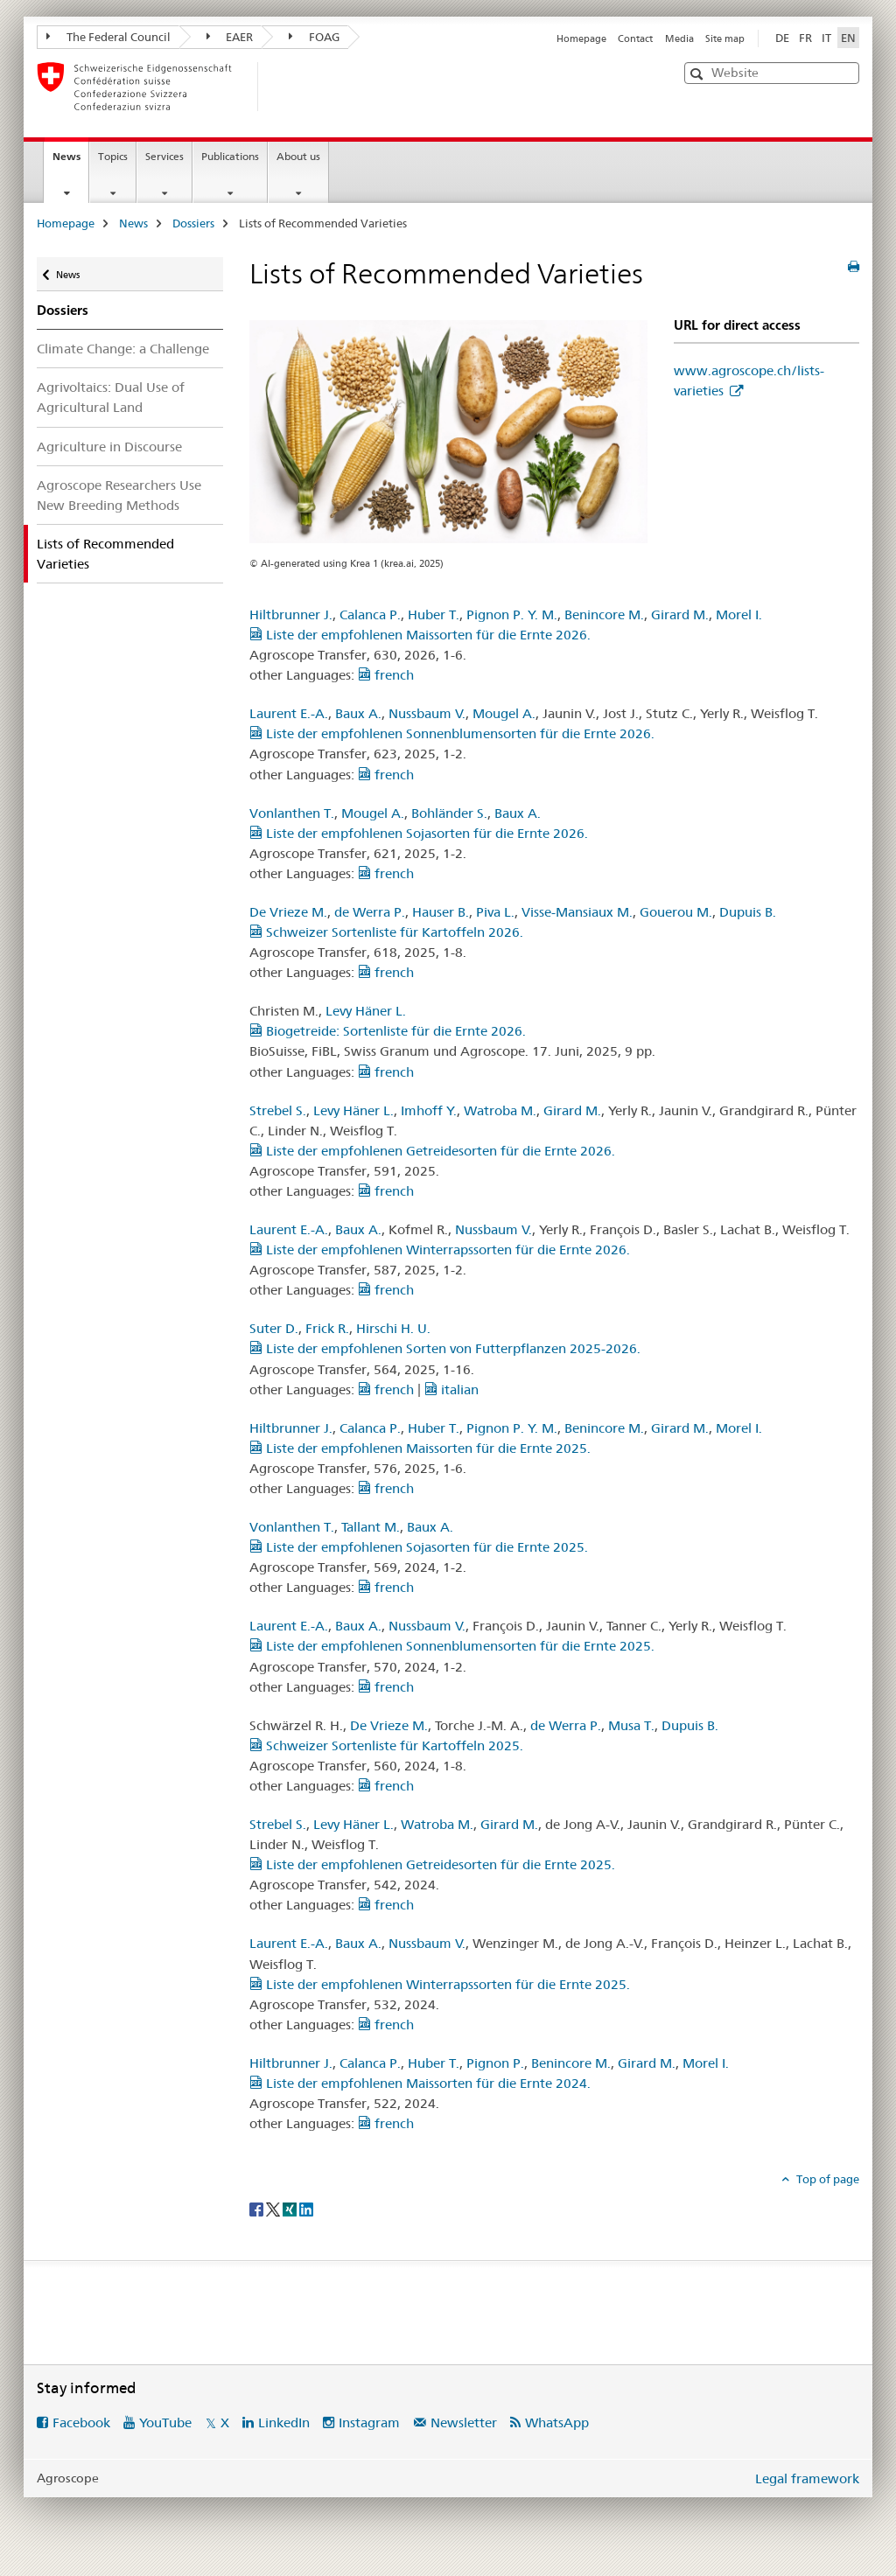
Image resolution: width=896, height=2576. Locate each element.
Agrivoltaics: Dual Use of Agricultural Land (111, 397)
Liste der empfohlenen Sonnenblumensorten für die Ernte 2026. (451, 733)
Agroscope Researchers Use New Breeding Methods (119, 495)
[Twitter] (274, 2208)
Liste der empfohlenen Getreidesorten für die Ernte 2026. (432, 1150)
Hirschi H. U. (393, 1328)
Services (164, 156)
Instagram (369, 2422)
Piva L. (495, 912)
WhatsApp (557, 2422)
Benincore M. (604, 614)
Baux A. (358, 713)
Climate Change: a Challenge (123, 348)
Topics (113, 156)
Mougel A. (504, 713)
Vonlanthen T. (291, 813)
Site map (725, 38)
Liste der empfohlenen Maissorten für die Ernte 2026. (420, 634)
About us (298, 156)
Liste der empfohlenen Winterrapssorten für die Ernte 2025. (439, 1984)
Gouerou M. (676, 912)
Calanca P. (370, 614)
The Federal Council (108, 36)
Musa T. (631, 1725)
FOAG (314, 36)
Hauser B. (440, 912)
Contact (635, 38)
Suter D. (273, 1328)
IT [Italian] (826, 38)
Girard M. (680, 614)
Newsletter (463, 2422)
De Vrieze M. (288, 912)
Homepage (581, 38)
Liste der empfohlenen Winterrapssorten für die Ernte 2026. (439, 1249)
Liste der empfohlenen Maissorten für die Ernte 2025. (420, 1448)
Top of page (826, 2179)
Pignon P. (495, 2063)
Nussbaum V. (427, 713)
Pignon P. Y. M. (511, 614)
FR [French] (805, 38)
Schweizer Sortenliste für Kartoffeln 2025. (386, 1745)
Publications (230, 156)
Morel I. (739, 614)
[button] (698, 74)
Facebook (81, 2422)
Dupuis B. (747, 912)
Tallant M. (370, 1526)
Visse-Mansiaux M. (577, 912)
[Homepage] (286, 86)
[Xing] (291, 2208)
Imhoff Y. (429, 1110)
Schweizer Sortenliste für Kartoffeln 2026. (386, 932)
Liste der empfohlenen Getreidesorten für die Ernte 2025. (432, 1864)
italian (451, 1389)
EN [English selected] (848, 38)
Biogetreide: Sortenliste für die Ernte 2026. (387, 1031)
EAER (230, 36)
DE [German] (782, 38)
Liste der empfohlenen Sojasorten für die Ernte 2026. (418, 833)
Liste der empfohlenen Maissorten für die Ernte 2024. (420, 2083)
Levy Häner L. (366, 1010)
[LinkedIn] (306, 2208)
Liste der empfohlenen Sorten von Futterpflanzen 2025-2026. (444, 1348)
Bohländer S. (449, 813)
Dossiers (193, 223)
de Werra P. (369, 912)
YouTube (165, 2422)
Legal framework (807, 2478)
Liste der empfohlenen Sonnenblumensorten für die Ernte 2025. (451, 1645)
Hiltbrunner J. (290, 614)
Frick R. (327, 1328)
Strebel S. (277, 1110)
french (386, 675)
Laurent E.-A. (288, 713)
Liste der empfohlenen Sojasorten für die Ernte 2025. (418, 1547)
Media (679, 38)
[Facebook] (257, 2208)
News (70, 162)
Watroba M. (500, 1110)
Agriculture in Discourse (109, 446)
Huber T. (433, 614)
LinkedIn (284, 2422)
